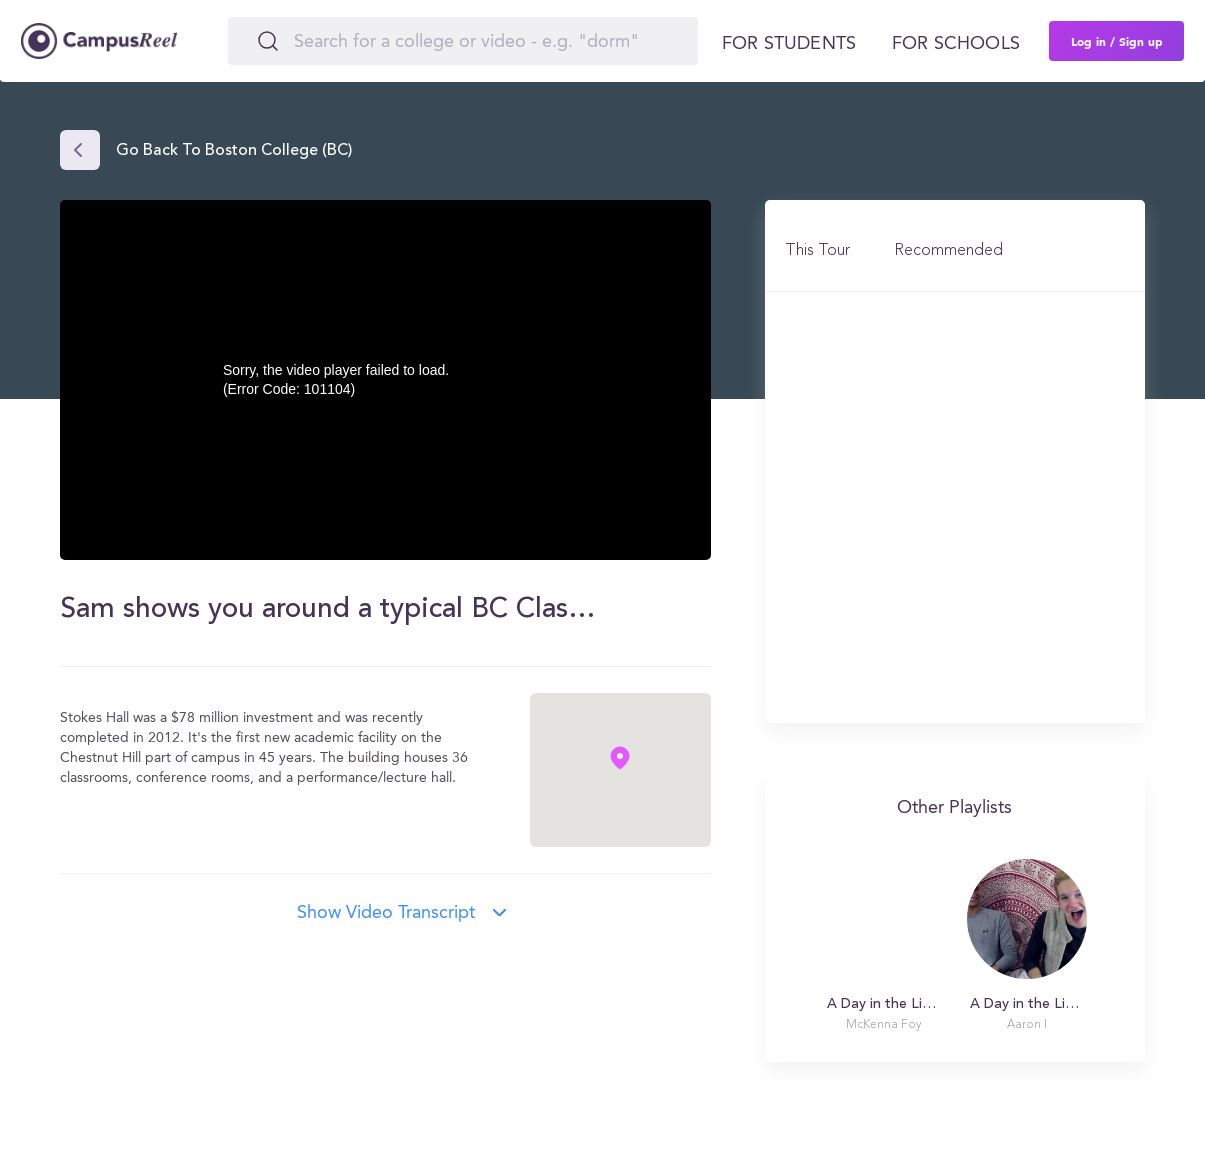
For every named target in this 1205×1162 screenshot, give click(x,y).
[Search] (463, 41)
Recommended (948, 251)
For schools (956, 44)
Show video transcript (386, 913)
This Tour (817, 251)
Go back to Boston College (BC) (234, 151)
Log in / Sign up (1117, 41)
